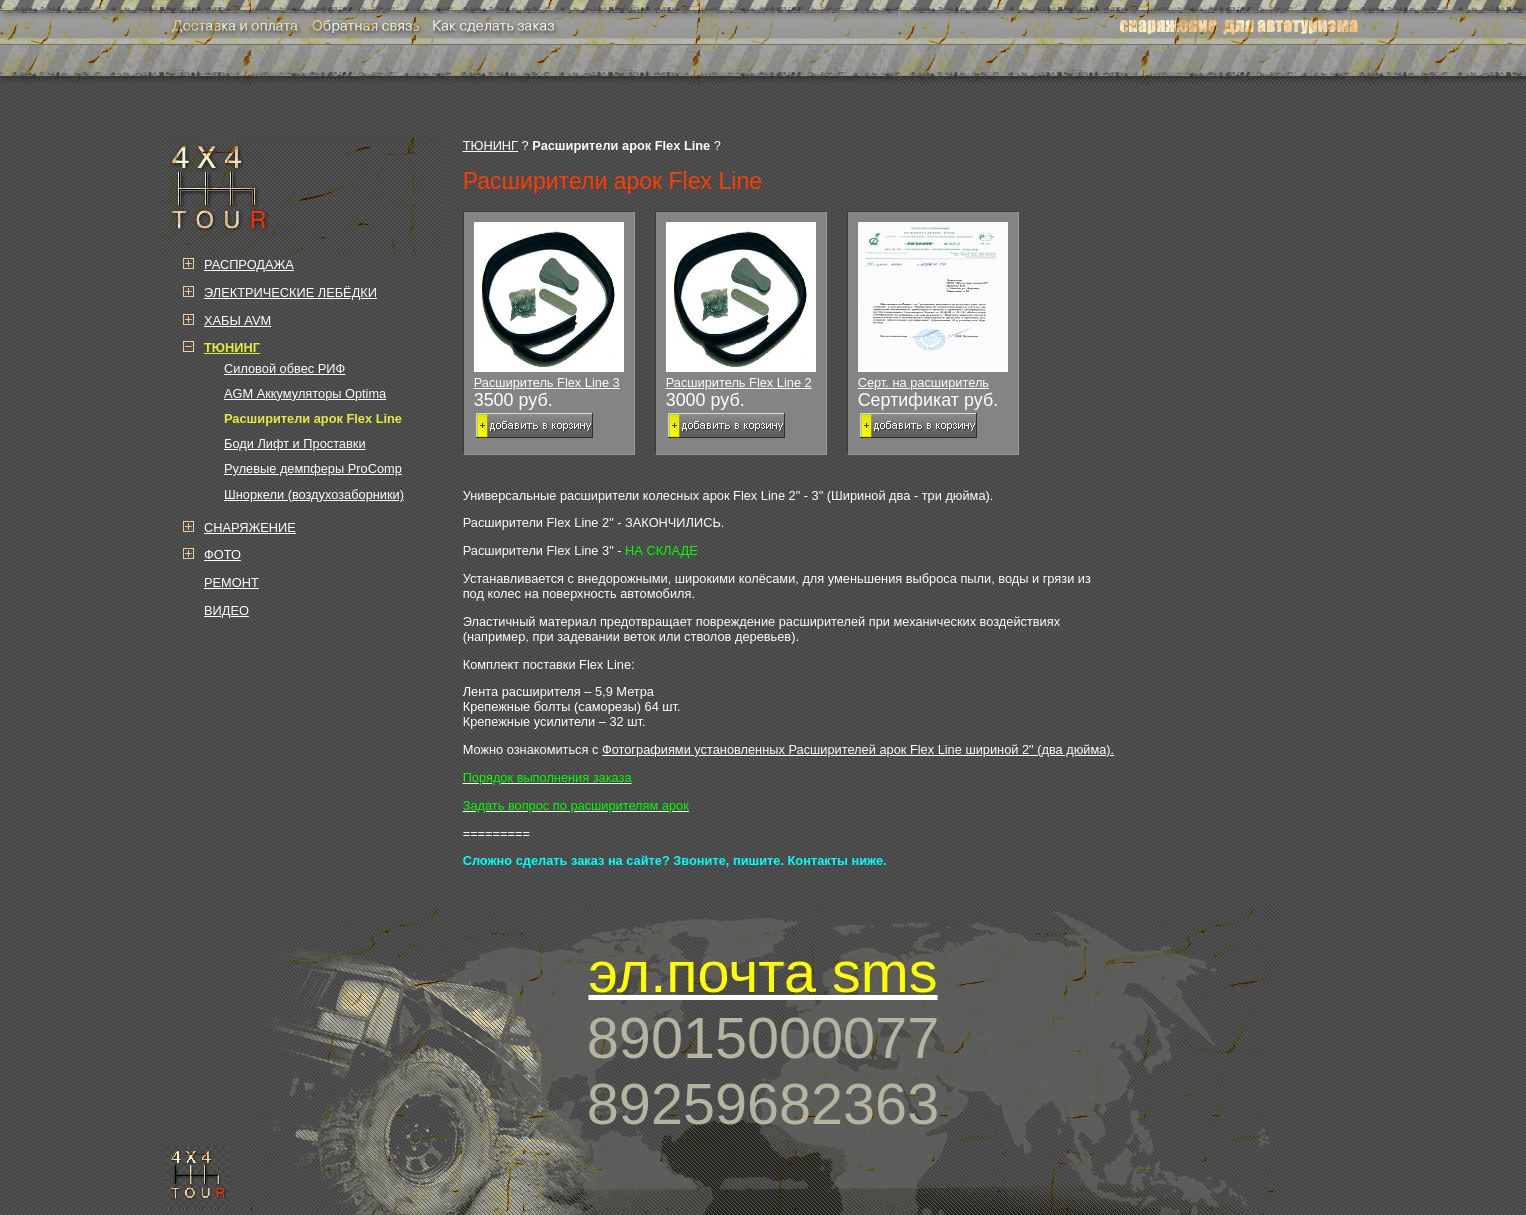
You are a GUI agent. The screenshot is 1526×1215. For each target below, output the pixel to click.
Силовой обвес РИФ (284, 368)
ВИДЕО (226, 610)
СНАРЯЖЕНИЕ (250, 527)
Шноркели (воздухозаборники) (314, 494)
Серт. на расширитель (933, 306)
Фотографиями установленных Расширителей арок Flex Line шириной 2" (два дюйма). (858, 749)
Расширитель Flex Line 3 (549, 306)
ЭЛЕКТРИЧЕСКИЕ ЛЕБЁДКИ (290, 292)
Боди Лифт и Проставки (295, 443)
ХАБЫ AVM (237, 320)
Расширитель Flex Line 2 (741, 306)
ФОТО (222, 554)
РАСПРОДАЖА (249, 264)
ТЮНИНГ (490, 145)
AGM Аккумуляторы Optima (305, 393)
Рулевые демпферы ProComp (313, 468)
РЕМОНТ (231, 582)
